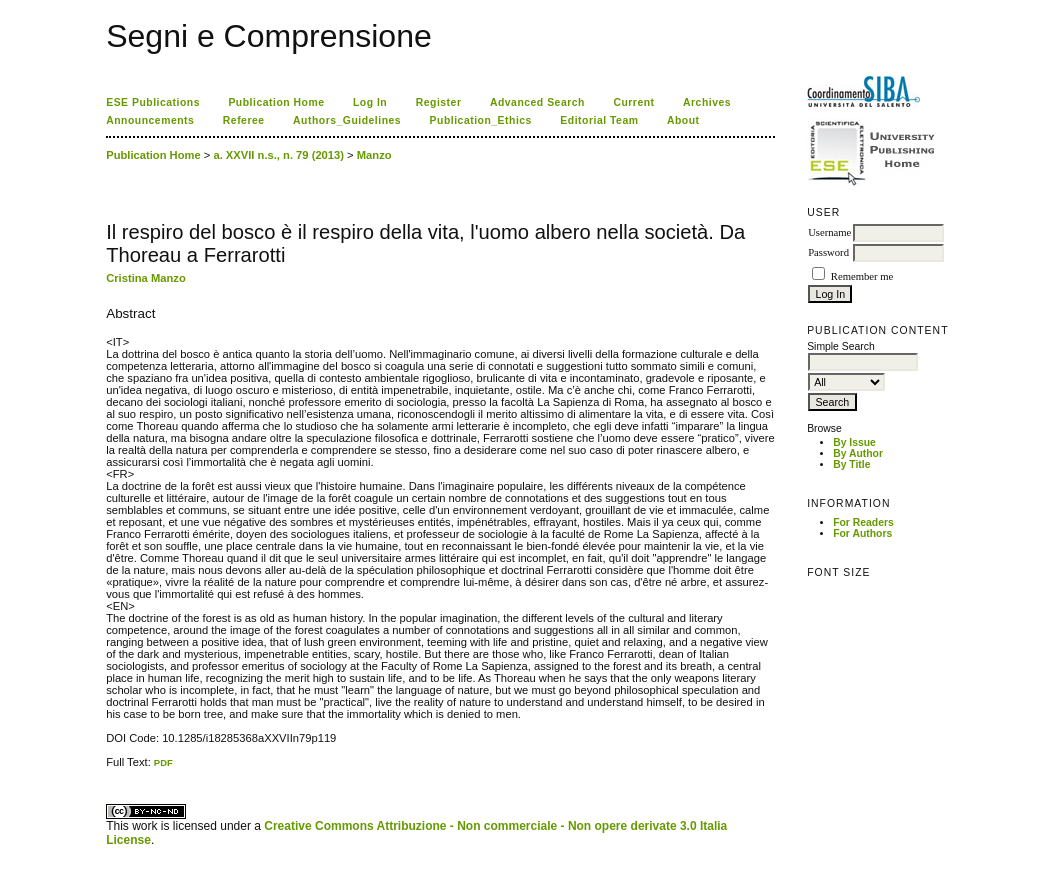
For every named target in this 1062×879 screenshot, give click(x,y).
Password (828, 252)
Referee (244, 120)
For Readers (863, 522)
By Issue (854, 442)
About (683, 120)
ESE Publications (153, 102)
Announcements (150, 120)
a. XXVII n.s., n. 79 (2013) (278, 155)
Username (829, 232)
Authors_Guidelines (347, 120)
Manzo (374, 155)
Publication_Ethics (481, 120)
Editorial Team (599, 120)
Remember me (862, 276)
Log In (370, 102)
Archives (707, 102)
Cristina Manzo (146, 278)
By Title (851, 464)
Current (633, 102)
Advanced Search (537, 102)
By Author (858, 453)
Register (439, 102)
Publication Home (276, 102)
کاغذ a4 (107, 768)
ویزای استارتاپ (112, 768)
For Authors (862, 533)
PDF (163, 762)
